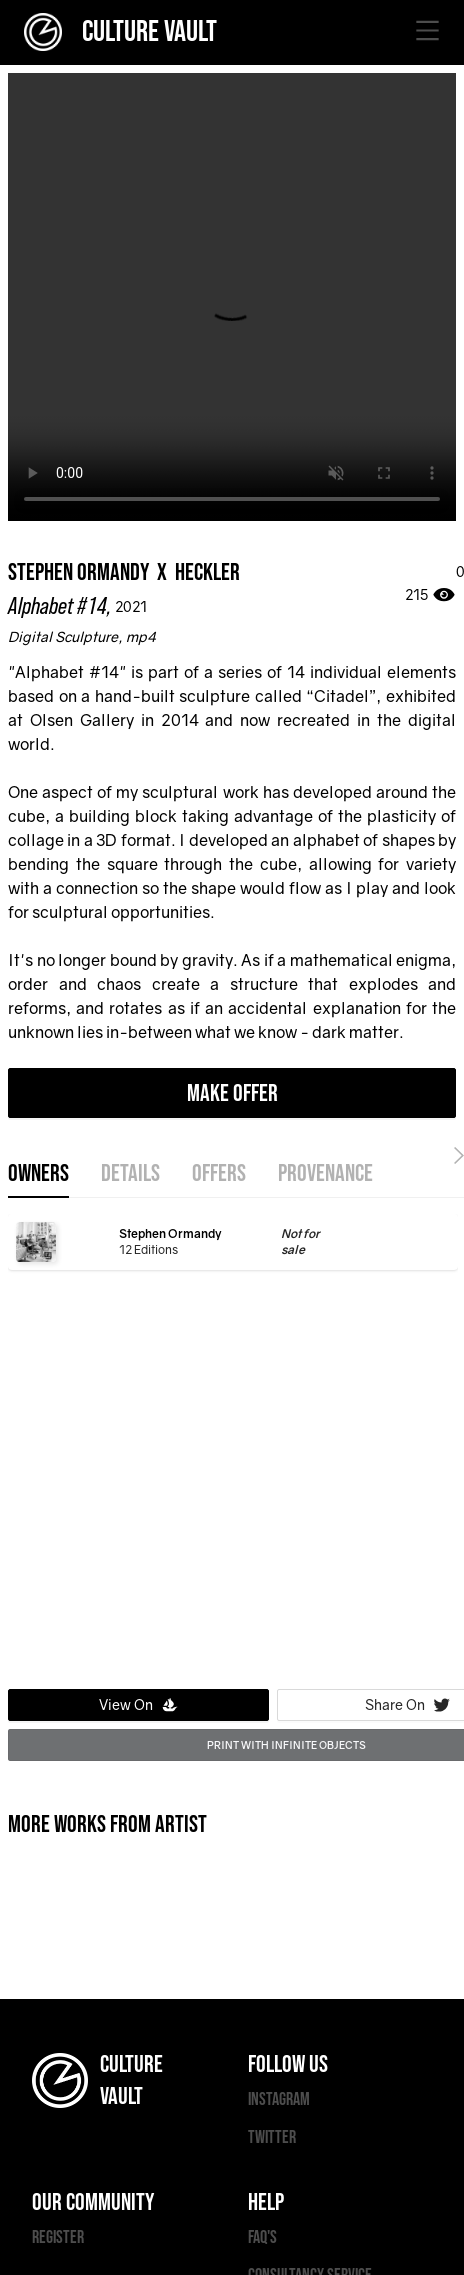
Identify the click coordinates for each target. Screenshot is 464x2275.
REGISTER (58, 2237)
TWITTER (272, 2137)
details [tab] (130, 1174)
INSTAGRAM (279, 2099)
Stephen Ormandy (78, 572)
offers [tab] (219, 1174)
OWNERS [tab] (38, 1174)
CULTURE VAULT (120, 32)
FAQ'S (262, 2237)
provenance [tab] (325, 1174)
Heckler (207, 572)
